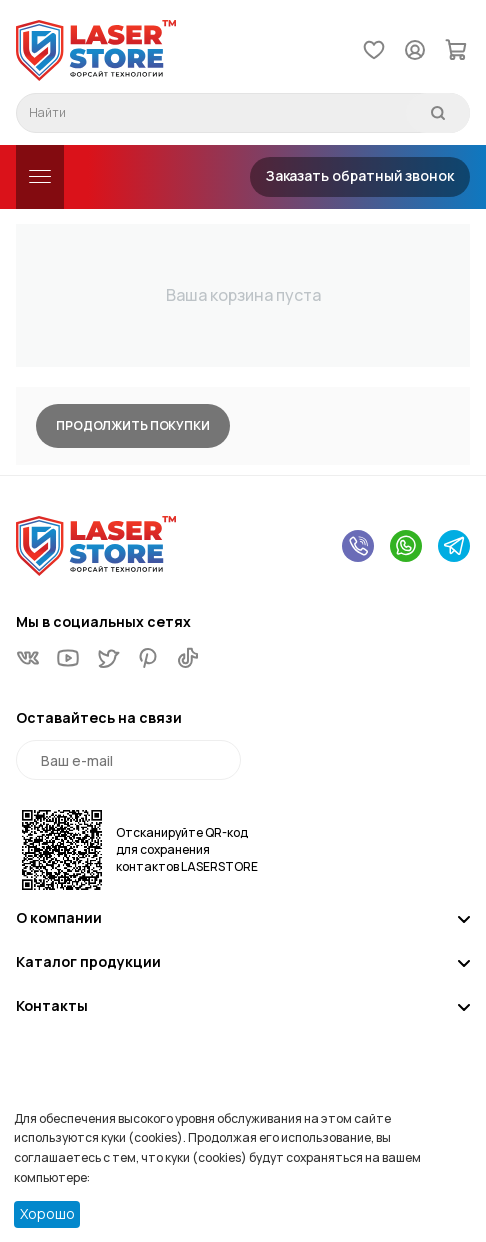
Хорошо (47, 1213)
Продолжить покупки (133, 425)
